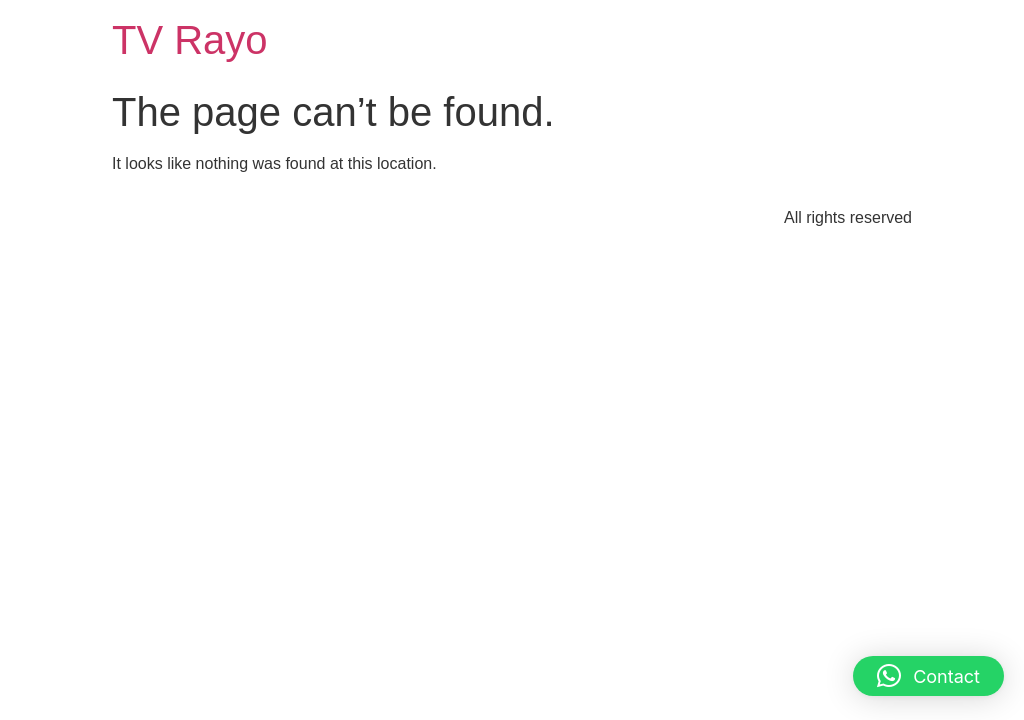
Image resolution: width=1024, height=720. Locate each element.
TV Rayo (190, 40)
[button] (928, 676)
